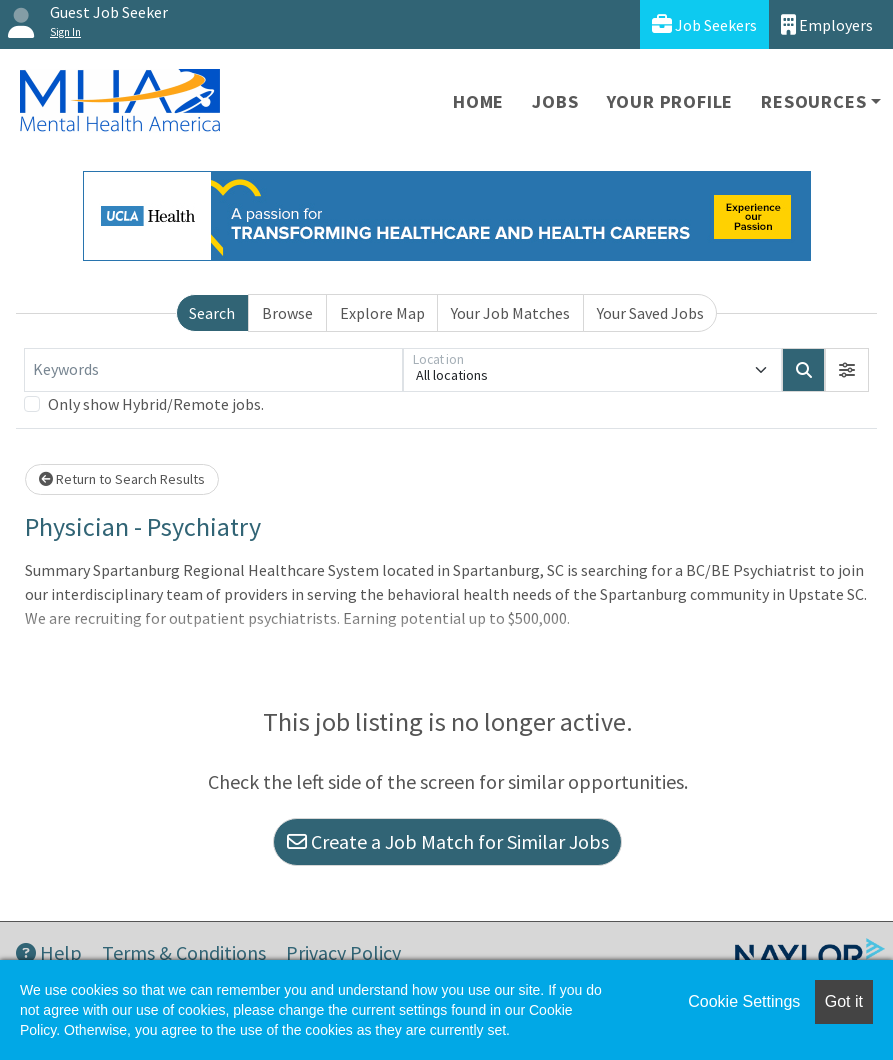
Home (478, 101)
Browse (287, 313)
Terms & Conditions (184, 952)
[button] (847, 370)
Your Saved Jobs (650, 313)
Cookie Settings (744, 1001)
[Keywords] (213, 370)
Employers (827, 24)
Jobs (555, 101)
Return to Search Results (122, 479)
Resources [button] (813, 101)
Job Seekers (704, 24)
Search (212, 313)
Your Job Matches (510, 313)
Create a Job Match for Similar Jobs (448, 841)
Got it (844, 1001)
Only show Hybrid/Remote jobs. (156, 404)
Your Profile (670, 101)
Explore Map (382, 313)
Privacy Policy (343, 952)
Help (49, 952)
